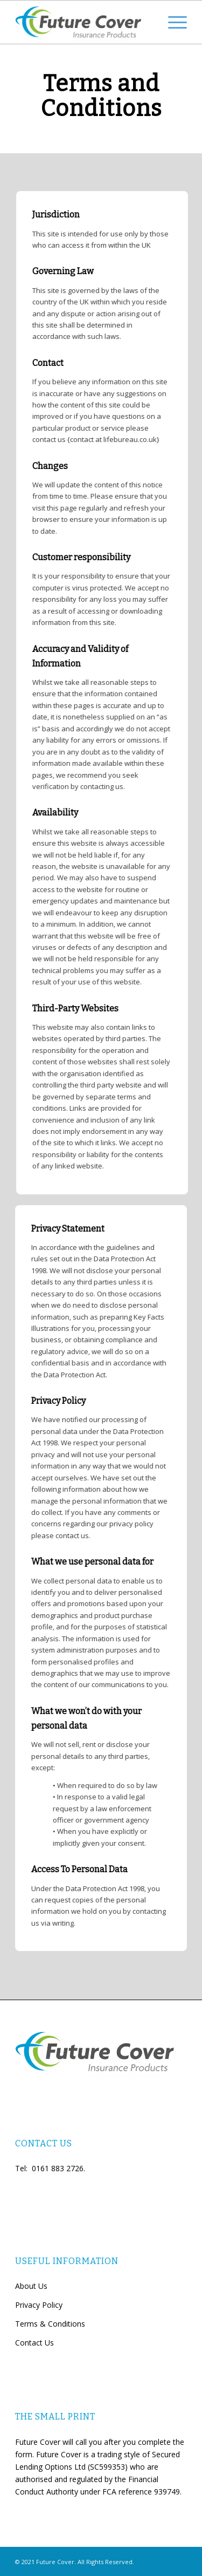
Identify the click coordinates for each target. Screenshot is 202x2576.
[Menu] (172, 22)
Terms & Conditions (50, 2324)
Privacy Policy (38, 2305)
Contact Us (34, 2342)
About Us (31, 2286)
